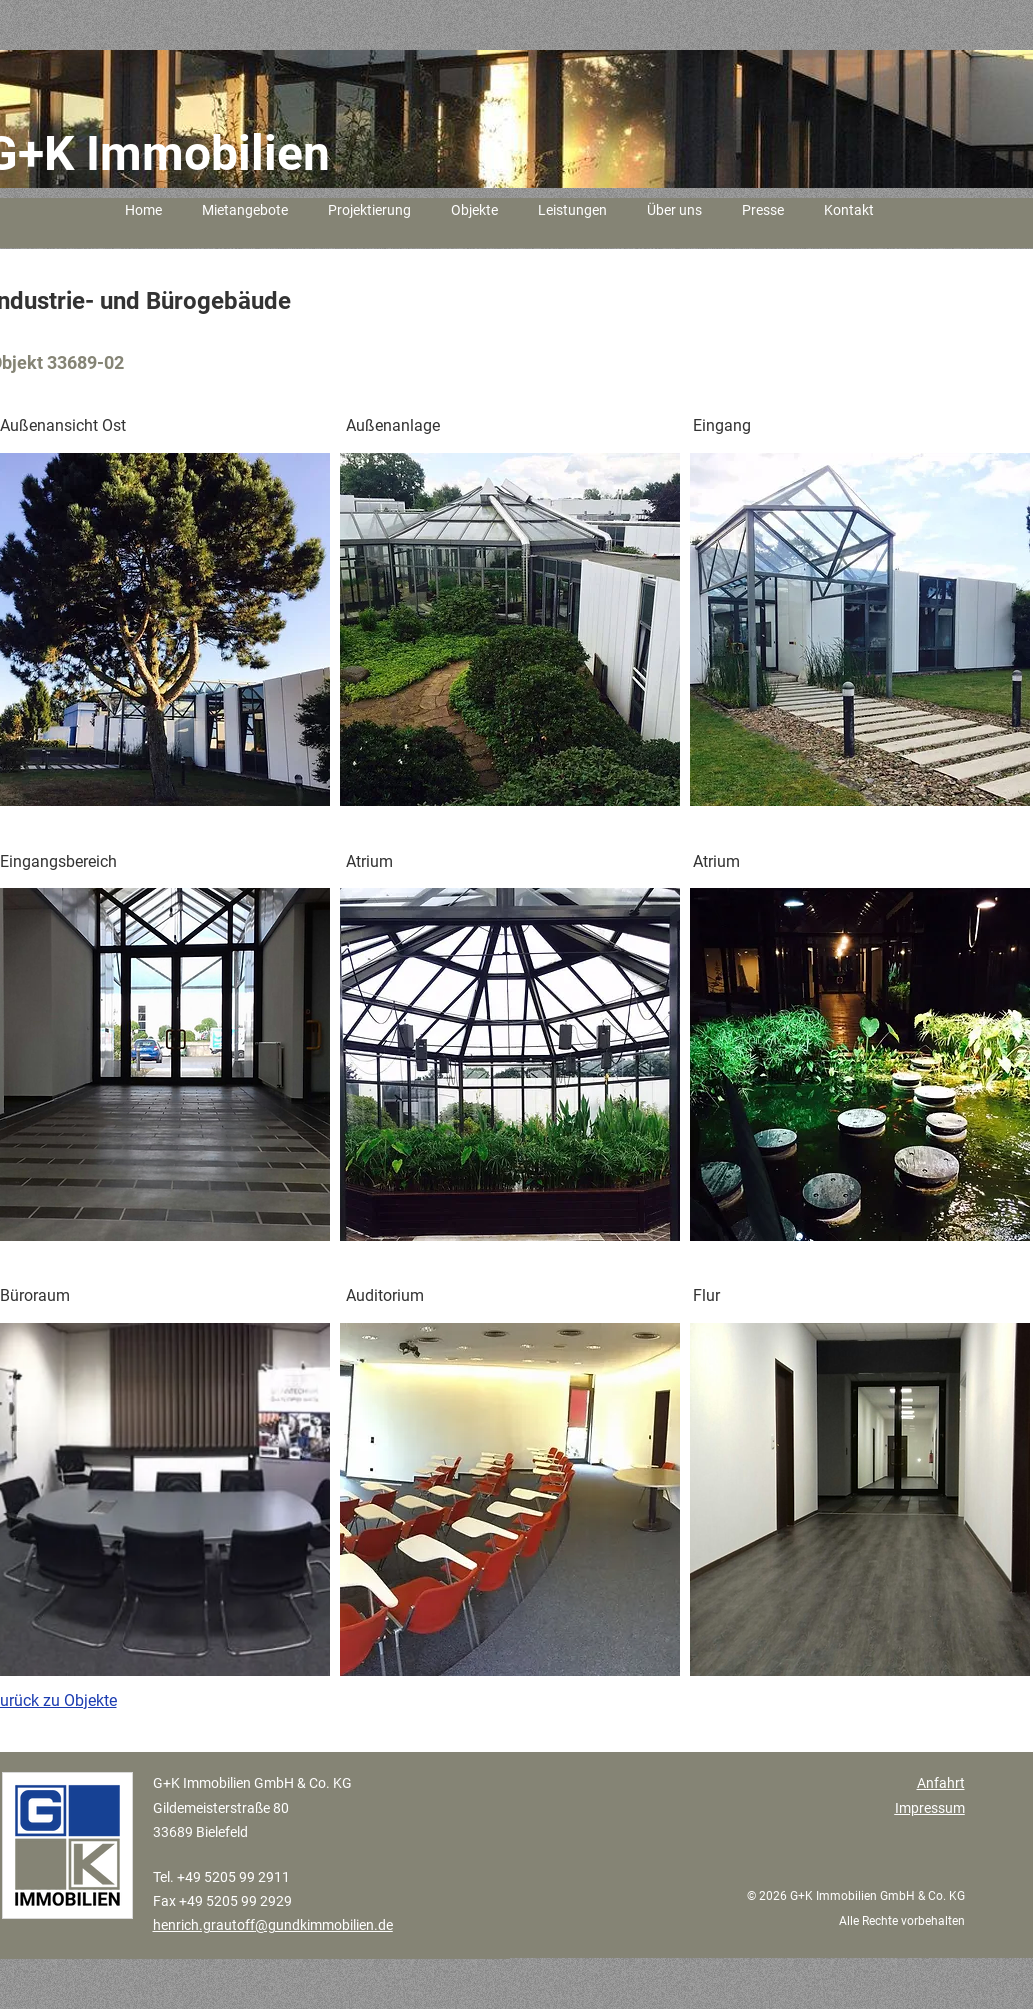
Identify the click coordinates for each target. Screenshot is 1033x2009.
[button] (510, 629)
